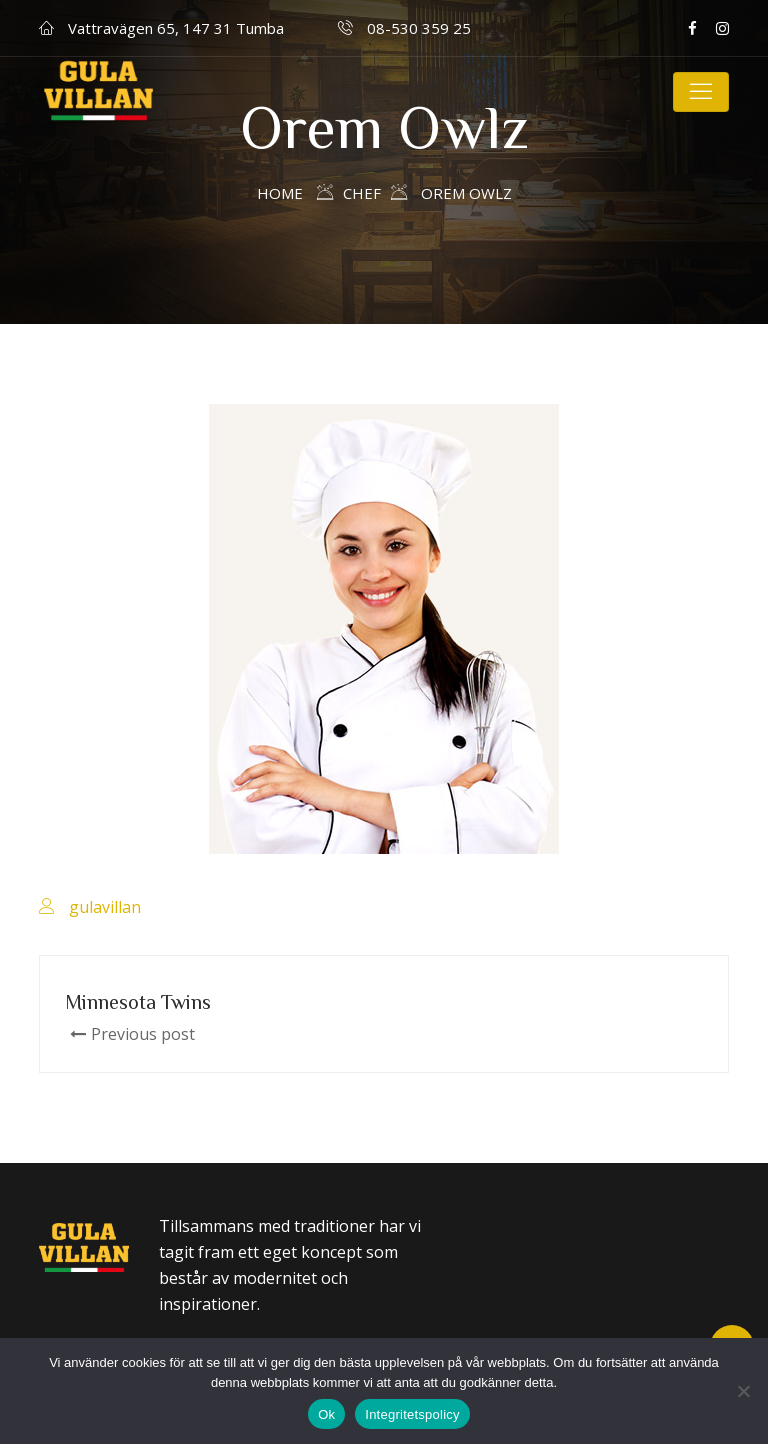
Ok (326, 1414)
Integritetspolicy (412, 1414)
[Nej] (743, 1391)
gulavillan (105, 907)
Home (280, 193)
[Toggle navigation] (701, 92)
